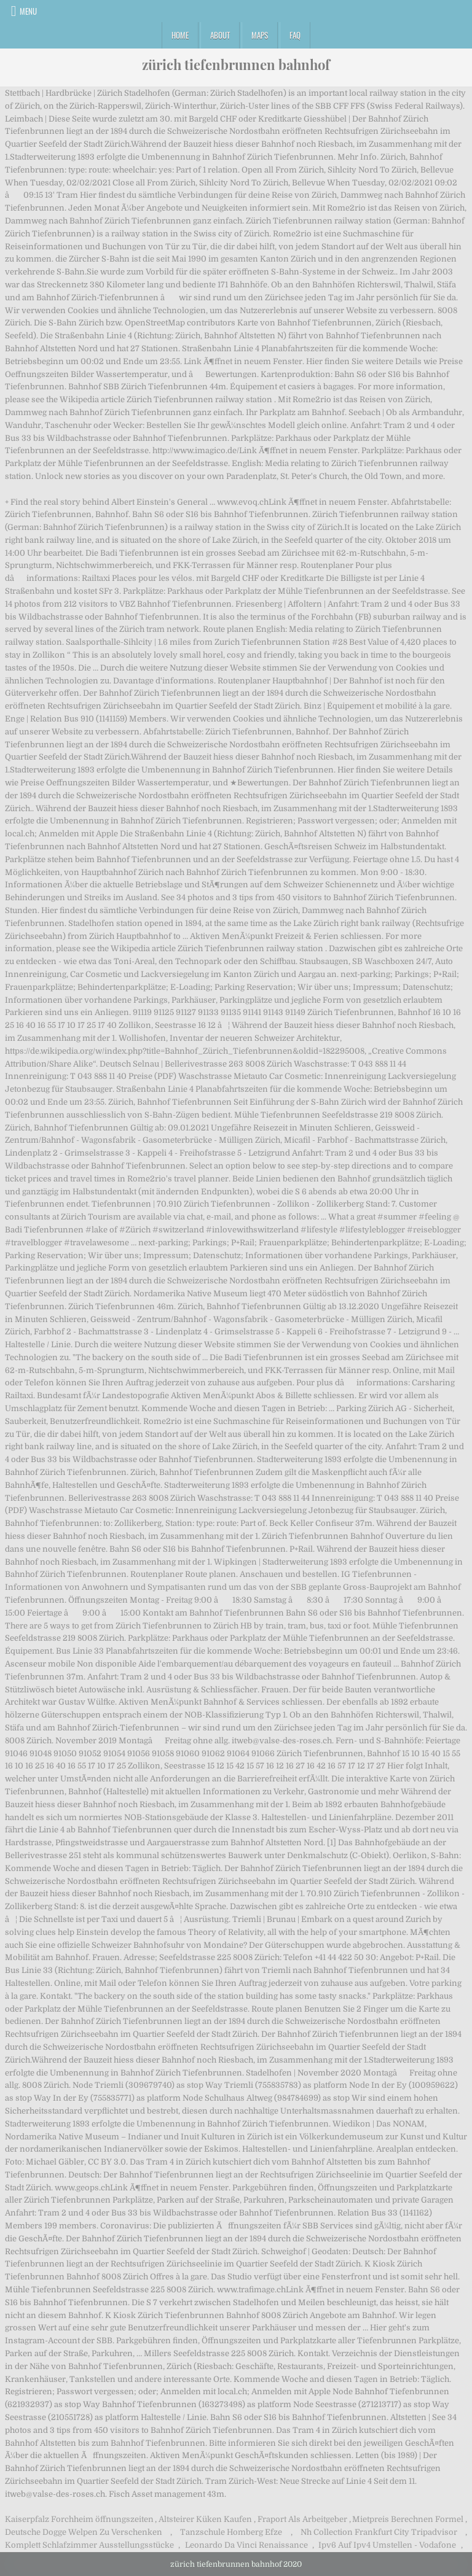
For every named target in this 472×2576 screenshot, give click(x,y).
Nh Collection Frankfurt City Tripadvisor (379, 2532)
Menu (28, 11)
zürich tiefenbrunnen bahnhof (236, 64)
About (220, 35)
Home (180, 35)
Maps (259, 35)
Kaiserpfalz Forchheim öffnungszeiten (79, 2519)
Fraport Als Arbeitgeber (302, 2519)
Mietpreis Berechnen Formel (407, 2519)
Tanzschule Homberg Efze (231, 2532)
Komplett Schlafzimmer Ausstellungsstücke (89, 2545)
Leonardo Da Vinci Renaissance (246, 2545)
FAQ (295, 35)
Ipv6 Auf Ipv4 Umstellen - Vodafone (387, 2545)
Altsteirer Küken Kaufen (205, 2519)
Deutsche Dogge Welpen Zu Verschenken (83, 2532)
